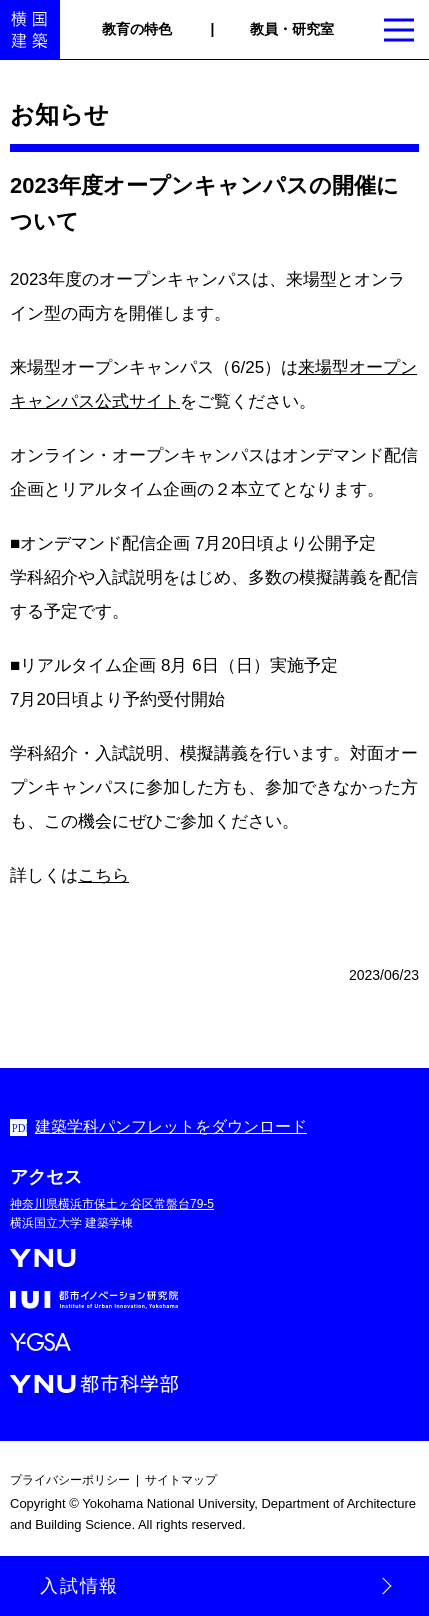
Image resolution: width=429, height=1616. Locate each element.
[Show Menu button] (399, 30)
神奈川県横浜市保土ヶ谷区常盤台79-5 (112, 1204)
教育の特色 (137, 29)
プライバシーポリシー (70, 1480)
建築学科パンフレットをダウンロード (171, 1126)
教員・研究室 (292, 29)
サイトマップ (181, 1480)
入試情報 (79, 1586)
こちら (103, 875)
